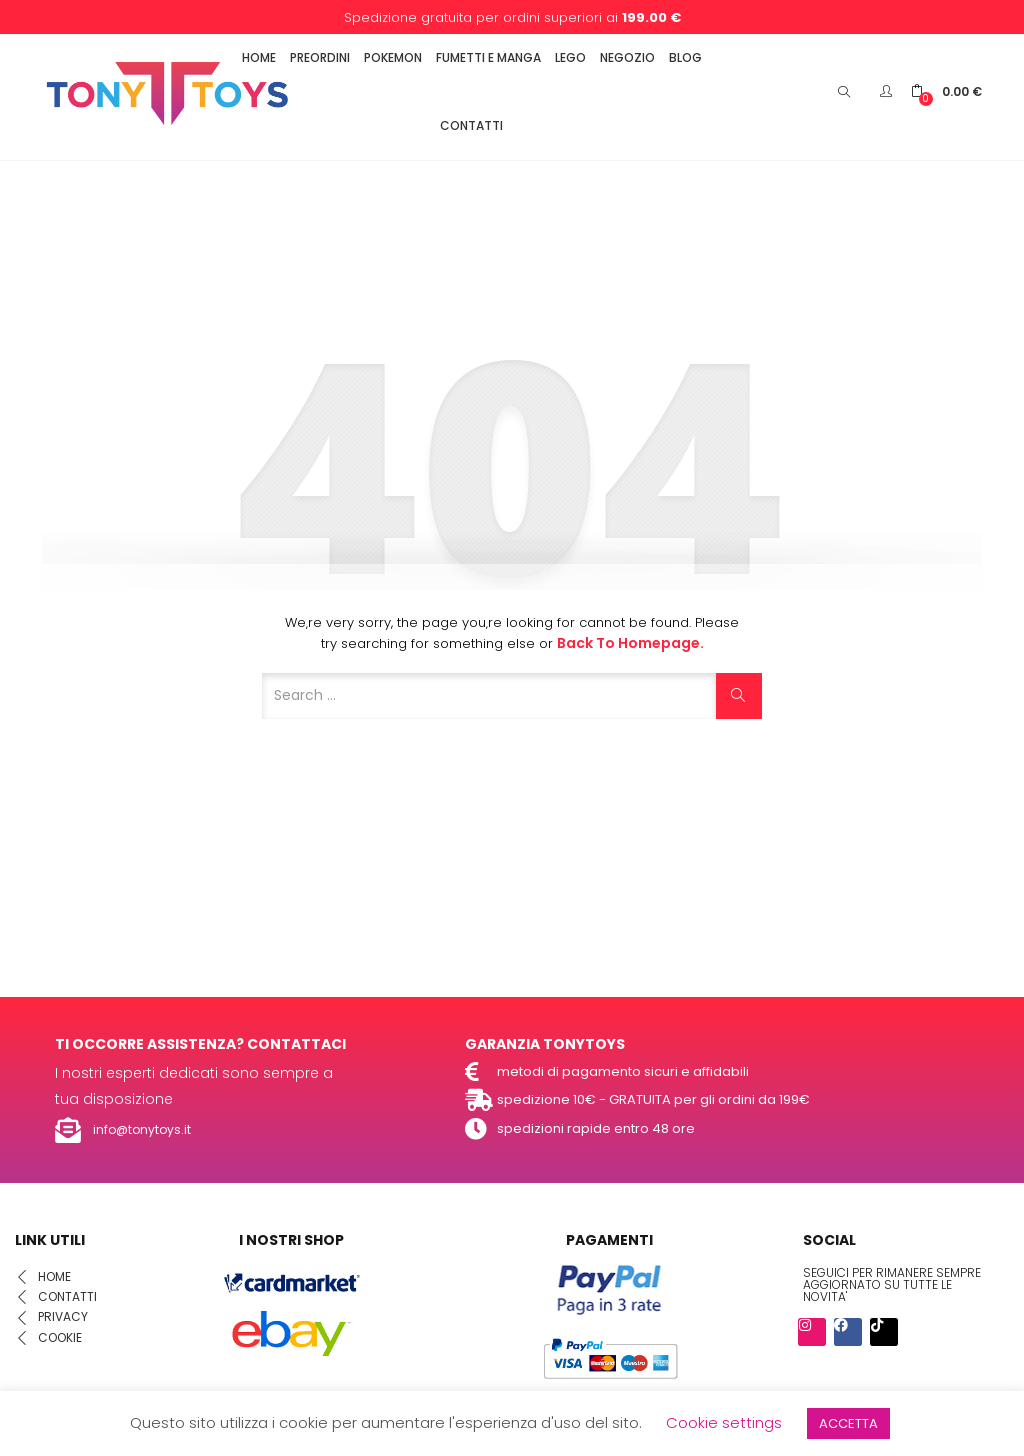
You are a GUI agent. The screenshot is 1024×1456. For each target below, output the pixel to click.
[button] (946, 91)
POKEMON (393, 57)
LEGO (570, 57)
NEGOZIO (627, 57)
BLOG (685, 57)
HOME (259, 57)
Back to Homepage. (630, 643)
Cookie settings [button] (724, 1422)
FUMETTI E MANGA (488, 57)
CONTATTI (471, 125)
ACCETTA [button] (848, 1423)
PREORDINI (320, 57)
